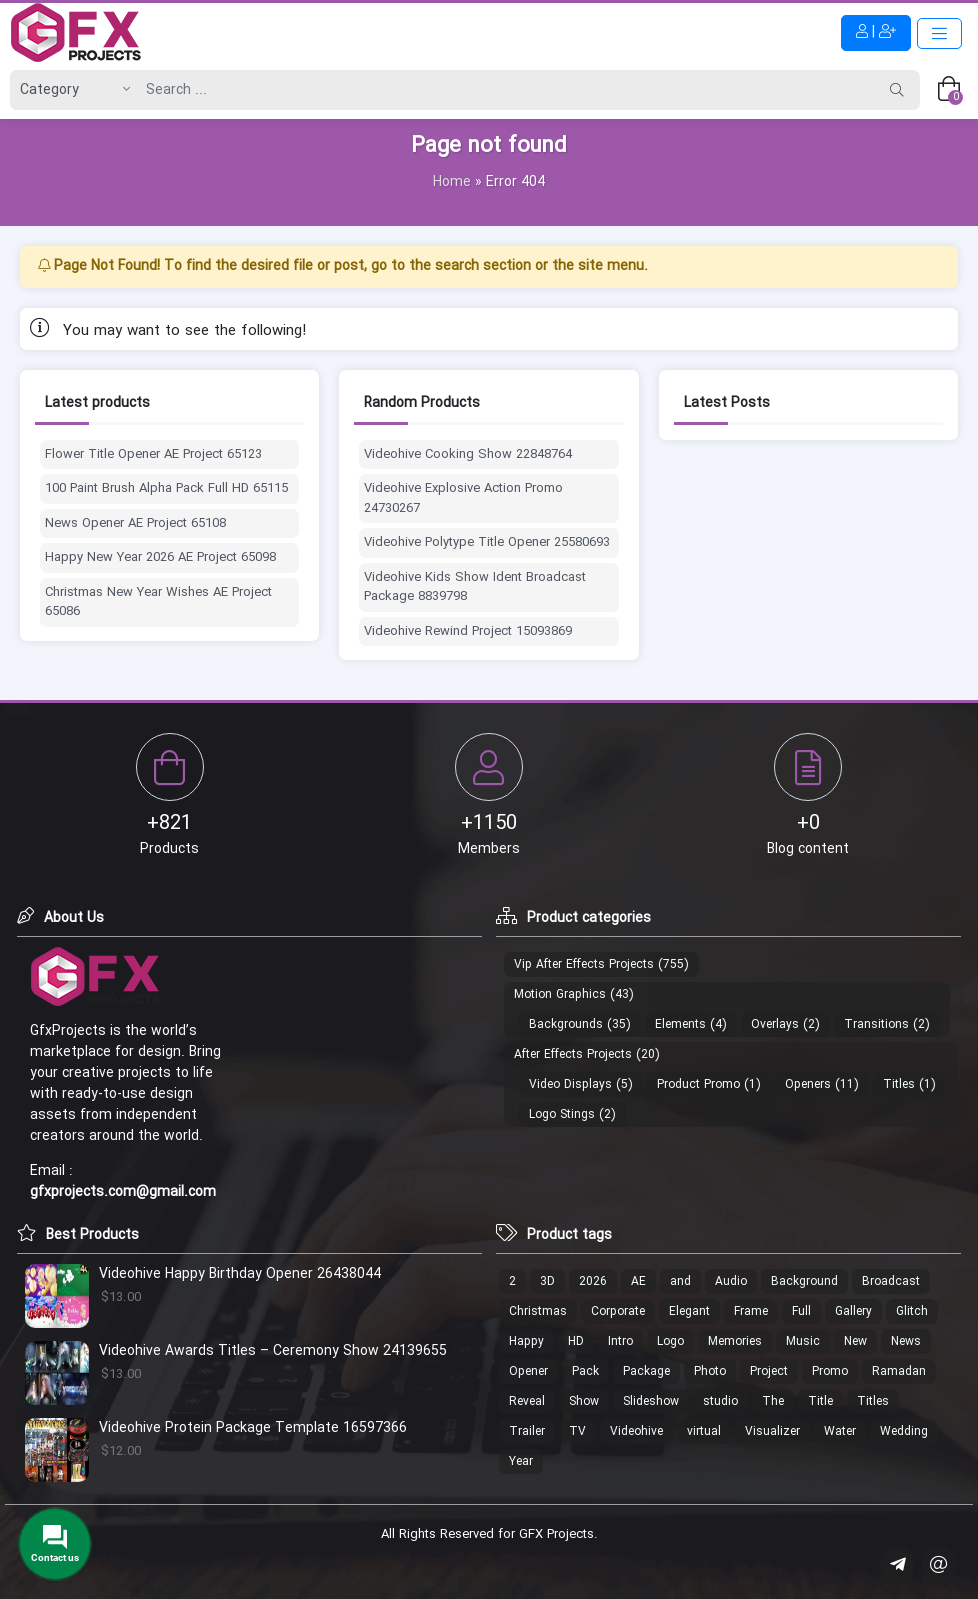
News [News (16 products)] (906, 1341)
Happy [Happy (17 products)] (526, 1341)
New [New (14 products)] (855, 1341)
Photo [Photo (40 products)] (710, 1371)
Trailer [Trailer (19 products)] (527, 1431)
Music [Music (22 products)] (803, 1341)
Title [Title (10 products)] (820, 1401)
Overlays (775, 1024)
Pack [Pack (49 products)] (585, 1371)
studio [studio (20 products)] (720, 1401)
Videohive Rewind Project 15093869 (468, 632)
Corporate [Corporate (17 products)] (618, 1311)
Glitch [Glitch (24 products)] (912, 1311)
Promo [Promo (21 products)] (830, 1371)
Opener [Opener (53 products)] (528, 1371)
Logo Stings (562, 1114)
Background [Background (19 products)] (804, 1281)
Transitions (876, 1024)
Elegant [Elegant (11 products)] (689, 1311)
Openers (808, 1084)
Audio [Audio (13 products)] (731, 1281)
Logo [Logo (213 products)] (670, 1341)
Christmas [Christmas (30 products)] (538, 1311)
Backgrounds (566, 1024)
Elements (680, 1024)
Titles (899, 1084)
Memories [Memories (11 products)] (735, 1341)
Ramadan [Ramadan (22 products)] (899, 1371)
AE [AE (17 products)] (638, 1281)
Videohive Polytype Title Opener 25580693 (487, 543)
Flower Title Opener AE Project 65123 (153, 455)
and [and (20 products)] (680, 1281)
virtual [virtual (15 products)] (704, 1431)
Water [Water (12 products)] (840, 1431)
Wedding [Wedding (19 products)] (904, 1431)
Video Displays (570, 1084)
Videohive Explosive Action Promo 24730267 (463, 498)
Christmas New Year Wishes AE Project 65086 (158, 602)
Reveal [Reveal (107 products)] (527, 1401)
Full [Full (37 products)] (801, 1311)
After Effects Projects (573, 1054)
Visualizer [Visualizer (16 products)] (772, 1431)
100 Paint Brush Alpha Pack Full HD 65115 (166, 489)
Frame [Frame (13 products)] (751, 1311)
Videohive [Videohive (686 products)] (636, 1431)
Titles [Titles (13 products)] (873, 1401)
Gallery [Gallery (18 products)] (853, 1311)
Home (452, 182)
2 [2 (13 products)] (512, 1281)
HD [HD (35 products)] (576, 1341)
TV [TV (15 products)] (577, 1431)
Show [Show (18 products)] (584, 1401)
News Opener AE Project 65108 (135, 524)
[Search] (505, 90)
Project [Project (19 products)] (769, 1371)
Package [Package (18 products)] (646, 1371)
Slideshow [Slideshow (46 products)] (651, 1401)
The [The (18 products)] (773, 1401)
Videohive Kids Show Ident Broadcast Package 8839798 (475, 587)
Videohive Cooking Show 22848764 (468, 455)
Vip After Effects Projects (584, 964)
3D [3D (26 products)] (547, 1281)
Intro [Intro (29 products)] (620, 1341)
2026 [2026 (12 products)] (593, 1281)
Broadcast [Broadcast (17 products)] (891, 1281)
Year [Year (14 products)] (521, 1461)
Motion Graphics (560, 994)
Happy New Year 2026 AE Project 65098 (160, 558)
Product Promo (698, 1084)
